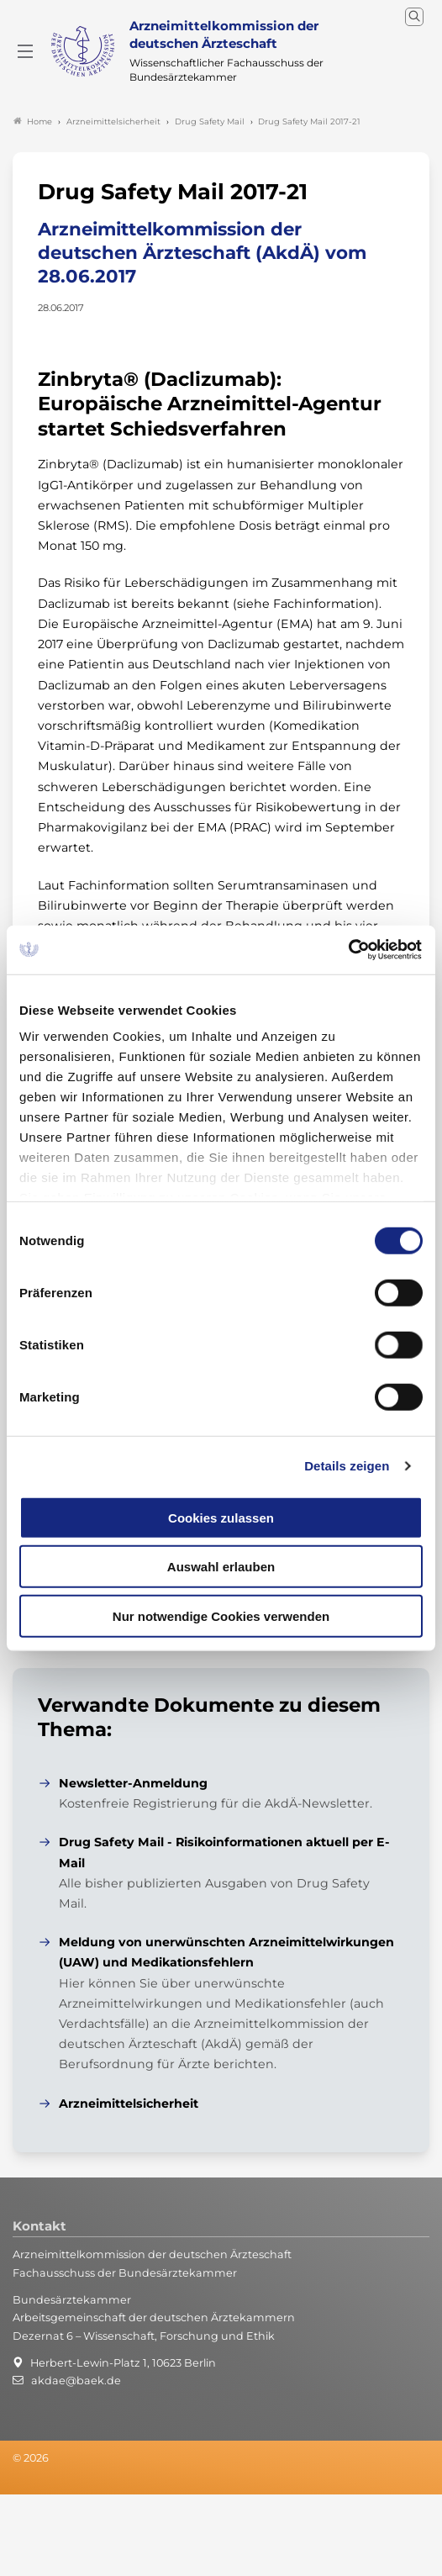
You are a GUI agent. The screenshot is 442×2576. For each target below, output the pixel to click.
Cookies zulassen (221, 1517)
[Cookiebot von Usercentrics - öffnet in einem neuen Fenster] (349, 950)
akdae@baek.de (76, 2380)
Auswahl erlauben (221, 1567)
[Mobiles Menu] (25, 51)
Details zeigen (346, 1466)
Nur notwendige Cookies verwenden (221, 1615)
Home (32, 121)
